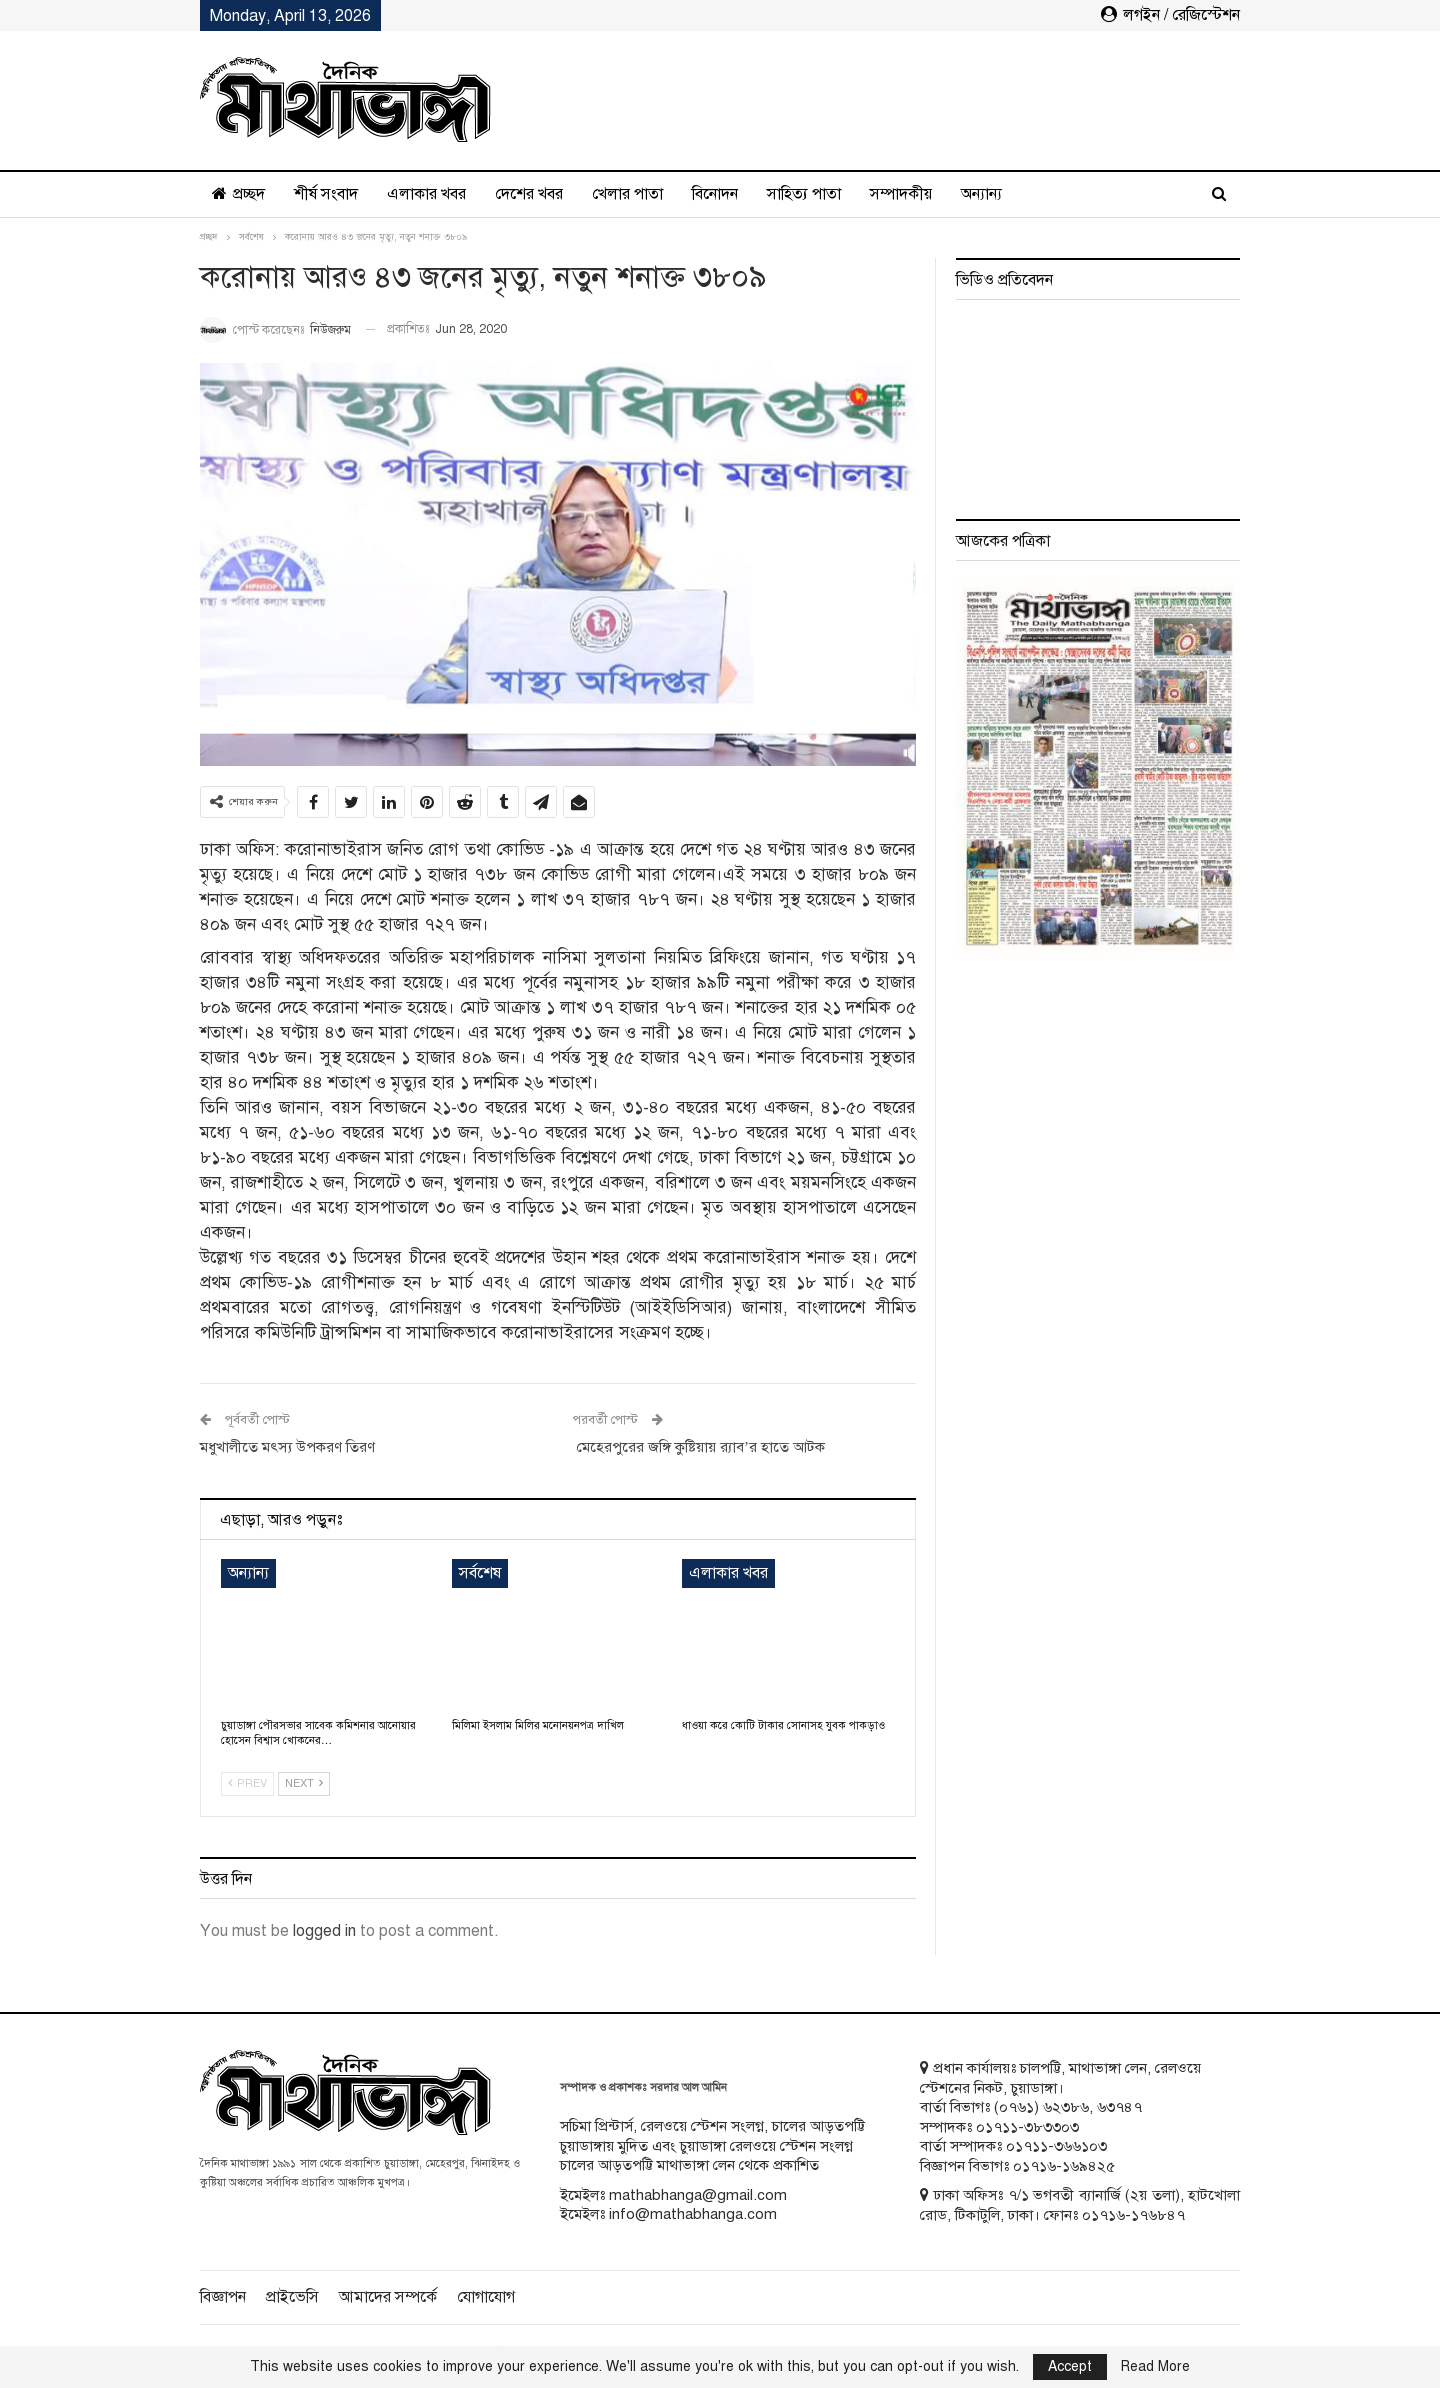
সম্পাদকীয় (901, 194)
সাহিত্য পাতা (804, 194)
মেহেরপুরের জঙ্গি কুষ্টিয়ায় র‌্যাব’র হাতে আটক (699, 1447)
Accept (1070, 2366)
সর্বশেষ (480, 1573)
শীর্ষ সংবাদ (326, 194)
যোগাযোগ (486, 2297)
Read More (1155, 2367)
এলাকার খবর (426, 194)
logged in (324, 1931)
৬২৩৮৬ (1066, 2107)
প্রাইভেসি (292, 2297)
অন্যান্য (981, 194)
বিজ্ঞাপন (223, 2297)
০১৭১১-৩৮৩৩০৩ (1027, 2127)
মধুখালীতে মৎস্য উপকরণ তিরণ (287, 1447)
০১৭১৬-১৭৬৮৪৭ (1133, 2215)
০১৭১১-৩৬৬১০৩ (1056, 2146)
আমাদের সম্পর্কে (388, 2297)
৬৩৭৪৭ (1119, 2107)
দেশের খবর (529, 194)
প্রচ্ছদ (238, 194)
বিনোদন (715, 194)
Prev (247, 1783)
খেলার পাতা (627, 194)
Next (304, 1783)
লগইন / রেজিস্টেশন (1170, 15)
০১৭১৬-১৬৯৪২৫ (1064, 2166)
